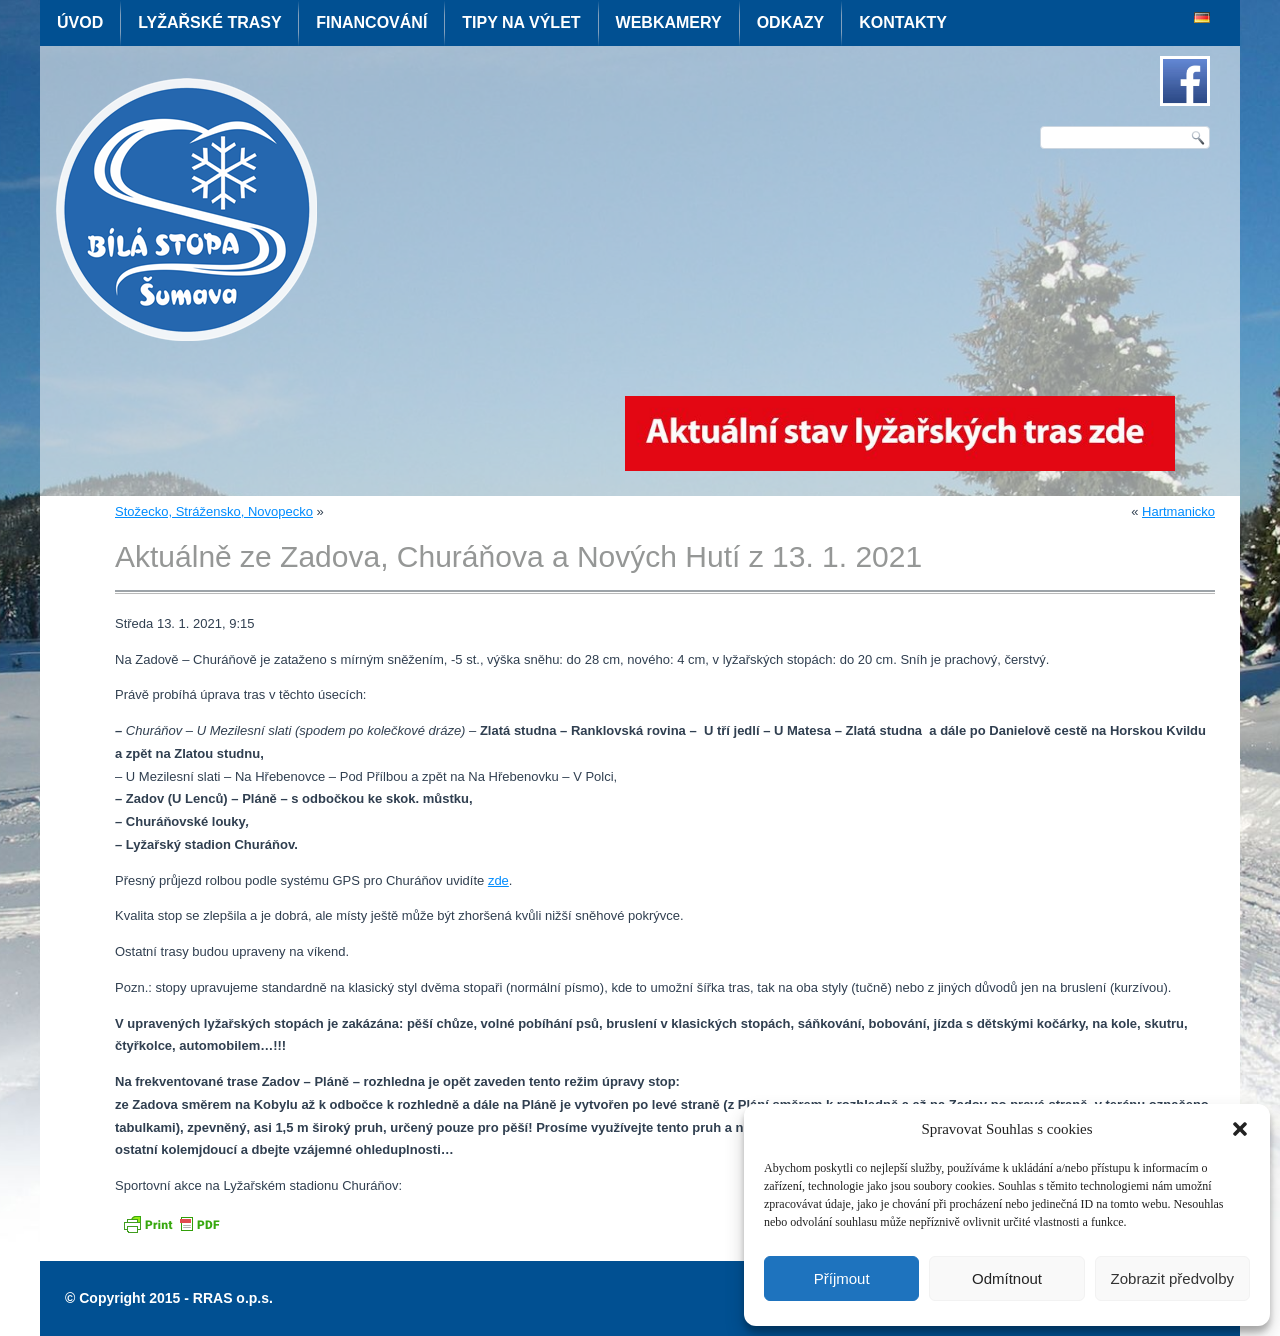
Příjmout (842, 1278)
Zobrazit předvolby (1172, 1278)
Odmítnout (1007, 1278)
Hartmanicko (1178, 511)
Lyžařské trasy (209, 22)
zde (498, 880)
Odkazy (791, 22)
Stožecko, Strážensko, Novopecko (214, 511)
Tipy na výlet (521, 22)
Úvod (80, 22)
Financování (371, 22)
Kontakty (903, 22)
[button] (1240, 1129)
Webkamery (669, 22)
